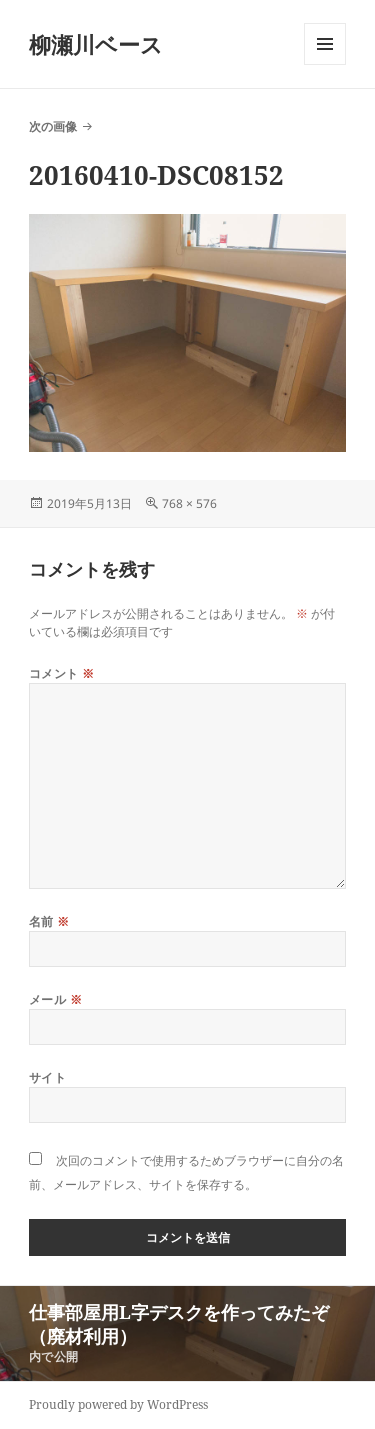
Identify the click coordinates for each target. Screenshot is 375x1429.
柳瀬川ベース (96, 44)
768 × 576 (189, 503)
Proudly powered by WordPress (118, 1404)
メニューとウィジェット (325, 64)
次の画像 (53, 126)
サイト (47, 1077)
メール (55, 999)
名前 (49, 921)
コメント (62, 673)
